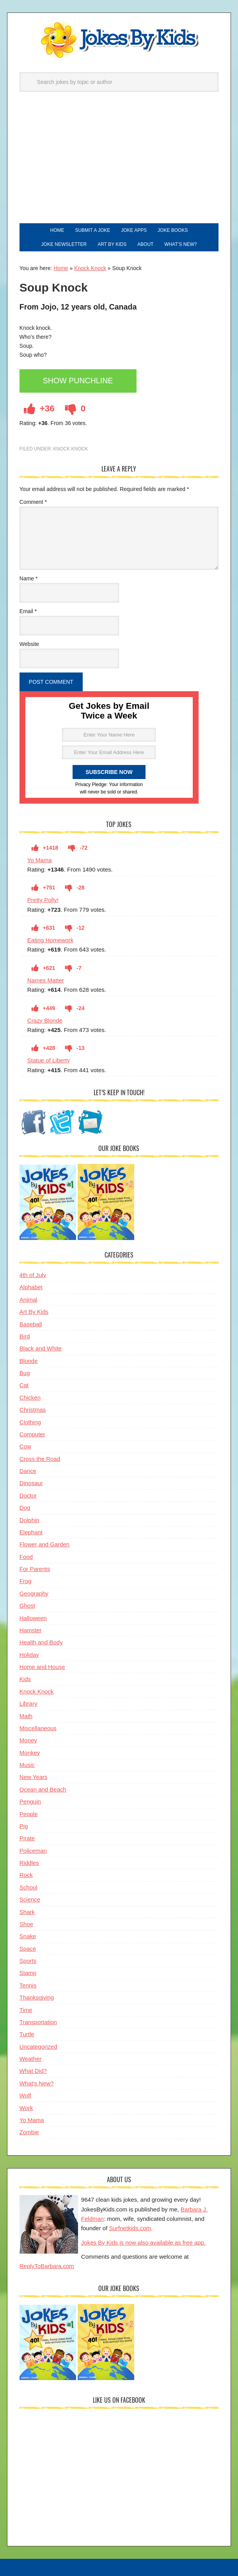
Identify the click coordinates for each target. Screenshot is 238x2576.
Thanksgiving (37, 1997)
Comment (33, 502)
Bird (25, 1336)
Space (28, 1948)
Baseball (31, 1324)
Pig (24, 1826)
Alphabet (31, 1287)
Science (30, 1899)
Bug (25, 1373)
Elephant (31, 1532)
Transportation (38, 2022)
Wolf (25, 2095)
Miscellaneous (38, 1728)
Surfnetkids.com (130, 2228)
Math (26, 1716)
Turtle (27, 2034)
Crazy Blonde (44, 1020)
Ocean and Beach (43, 1789)
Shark (27, 1912)
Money (28, 1740)
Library (28, 1703)
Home (60, 268)
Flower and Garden (44, 1544)
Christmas (33, 1409)
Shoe (26, 1924)
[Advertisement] (119, 164)
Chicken (30, 1397)
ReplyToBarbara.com (47, 2266)
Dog (25, 1507)
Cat (24, 1385)
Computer (32, 1434)
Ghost (27, 1605)
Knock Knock (90, 268)
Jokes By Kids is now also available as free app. (143, 2242)
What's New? (37, 2083)
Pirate (27, 1838)
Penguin (30, 1801)
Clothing (30, 1422)
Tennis (28, 1985)
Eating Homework (50, 940)
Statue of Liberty (48, 1060)
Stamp (28, 1972)
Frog (26, 1581)
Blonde (29, 1360)
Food (26, 1556)
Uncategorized (38, 2046)
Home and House (42, 1666)
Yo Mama (39, 860)
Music (27, 1764)
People (29, 1814)
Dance (28, 1471)
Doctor (28, 1495)
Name (29, 578)
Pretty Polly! (43, 900)
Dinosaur (31, 1483)
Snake (28, 1936)
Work (26, 2108)
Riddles (29, 1862)
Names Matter (45, 980)
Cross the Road (40, 1458)
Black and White (41, 1348)
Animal (28, 1299)
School (28, 1887)
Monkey (30, 1752)
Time (26, 2010)
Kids (25, 1679)
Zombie (29, 2132)
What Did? (33, 2070)
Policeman (33, 1850)
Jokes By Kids (119, 40)
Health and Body (41, 1642)
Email (28, 611)
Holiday (29, 1654)
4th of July (33, 1275)
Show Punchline (78, 380)
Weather (30, 2058)
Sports (28, 1960)
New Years (34, 1777)
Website (29, 644)
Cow (25, 1446)
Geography (34, 1593)
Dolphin (29, 1520)
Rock (26, 1875)
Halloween (33, 1618)
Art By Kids (34, 1311)
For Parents (35, 1569)
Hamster (31, 1630)
